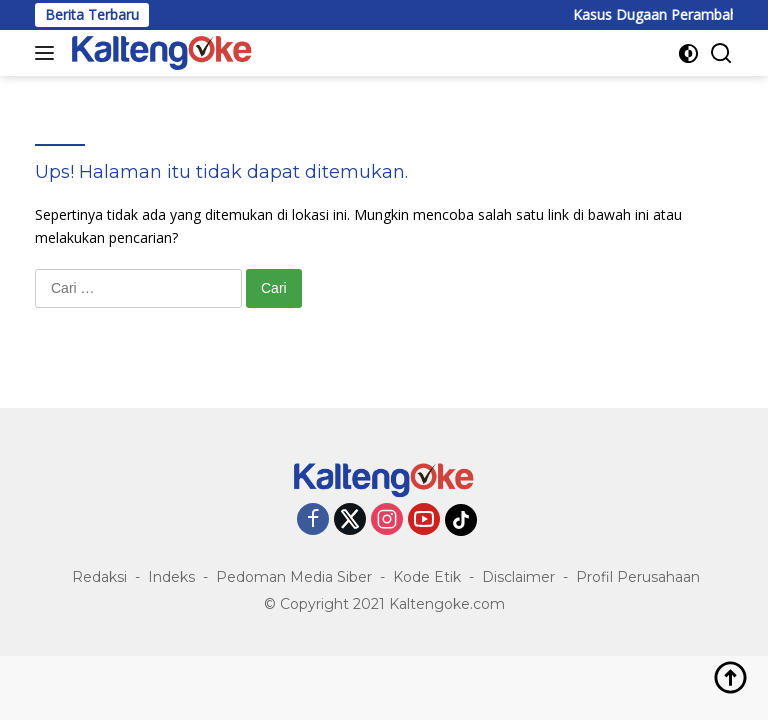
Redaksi (99, 577)
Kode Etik (427, 577)
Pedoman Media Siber (294, 577)
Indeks (171, 577)
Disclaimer (518, 577)
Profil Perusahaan (638, 577)
